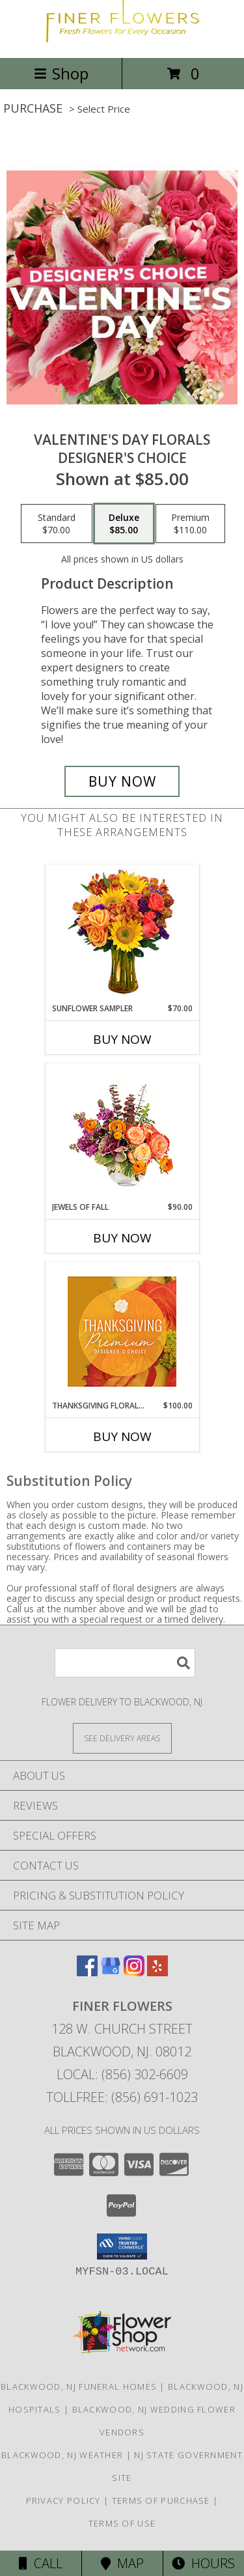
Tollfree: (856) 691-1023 (122, 2097)
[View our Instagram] (134, 1972)
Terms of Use (122, 2523)
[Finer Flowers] (122, 39)
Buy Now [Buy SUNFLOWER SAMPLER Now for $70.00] (122, 1039)
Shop (61, 73)
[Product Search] (125, 1662)
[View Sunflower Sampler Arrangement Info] (122, 934)
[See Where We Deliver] (122, 1737)
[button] (122, 2246)
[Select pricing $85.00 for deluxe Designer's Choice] (124, 523)
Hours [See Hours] (203, 2563)
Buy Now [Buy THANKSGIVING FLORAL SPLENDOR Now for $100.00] (122, 1436)
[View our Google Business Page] (110, 1972)
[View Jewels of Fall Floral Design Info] (122, 1133)
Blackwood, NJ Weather (62, 2455)
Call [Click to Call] (40, 2563)
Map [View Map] (122, 2563)
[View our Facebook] (87, 1972)
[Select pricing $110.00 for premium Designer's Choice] (190, 523)
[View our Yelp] (157, 1972)
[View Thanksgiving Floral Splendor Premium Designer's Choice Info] (122, 1331)
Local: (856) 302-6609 (122, 2074)
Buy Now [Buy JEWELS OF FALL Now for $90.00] (122, 1237)
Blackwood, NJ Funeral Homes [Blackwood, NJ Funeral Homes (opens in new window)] (79, 2386)
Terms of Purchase (161, 2500)
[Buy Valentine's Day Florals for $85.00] (122, 781)
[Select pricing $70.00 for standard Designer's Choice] (56, 523)
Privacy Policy (63, 2500)
